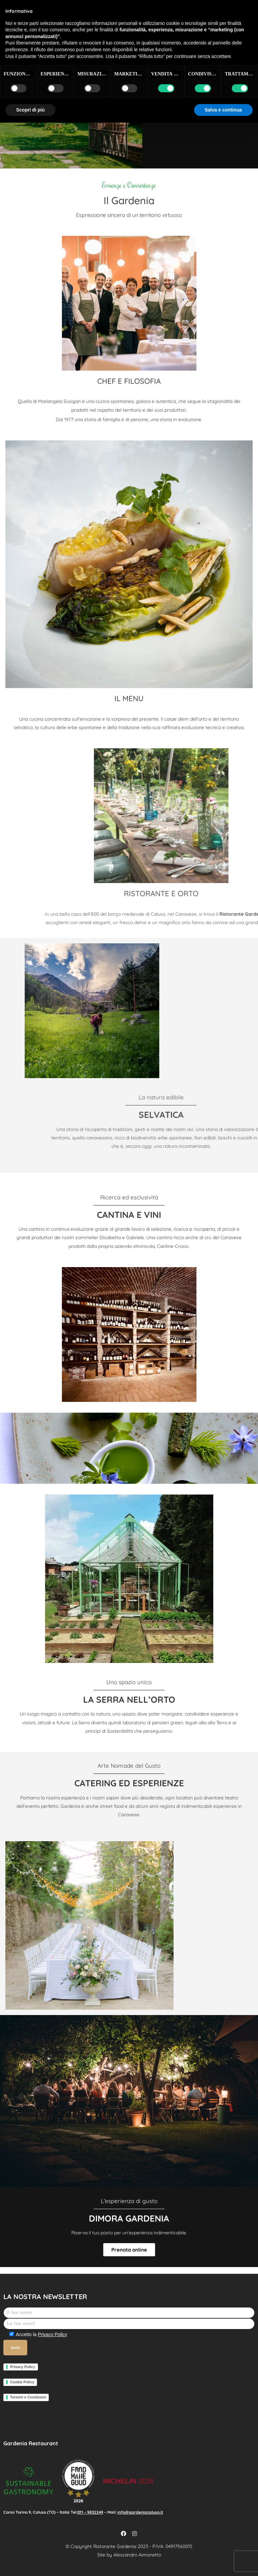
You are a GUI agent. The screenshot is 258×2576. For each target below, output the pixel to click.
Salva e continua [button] (223, 110)
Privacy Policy (52, 2334)
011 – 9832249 (90, 2512)
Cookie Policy (22, 2382)
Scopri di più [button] (30, 110)
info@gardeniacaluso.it (140, 2512)
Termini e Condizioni (28, 2397)
